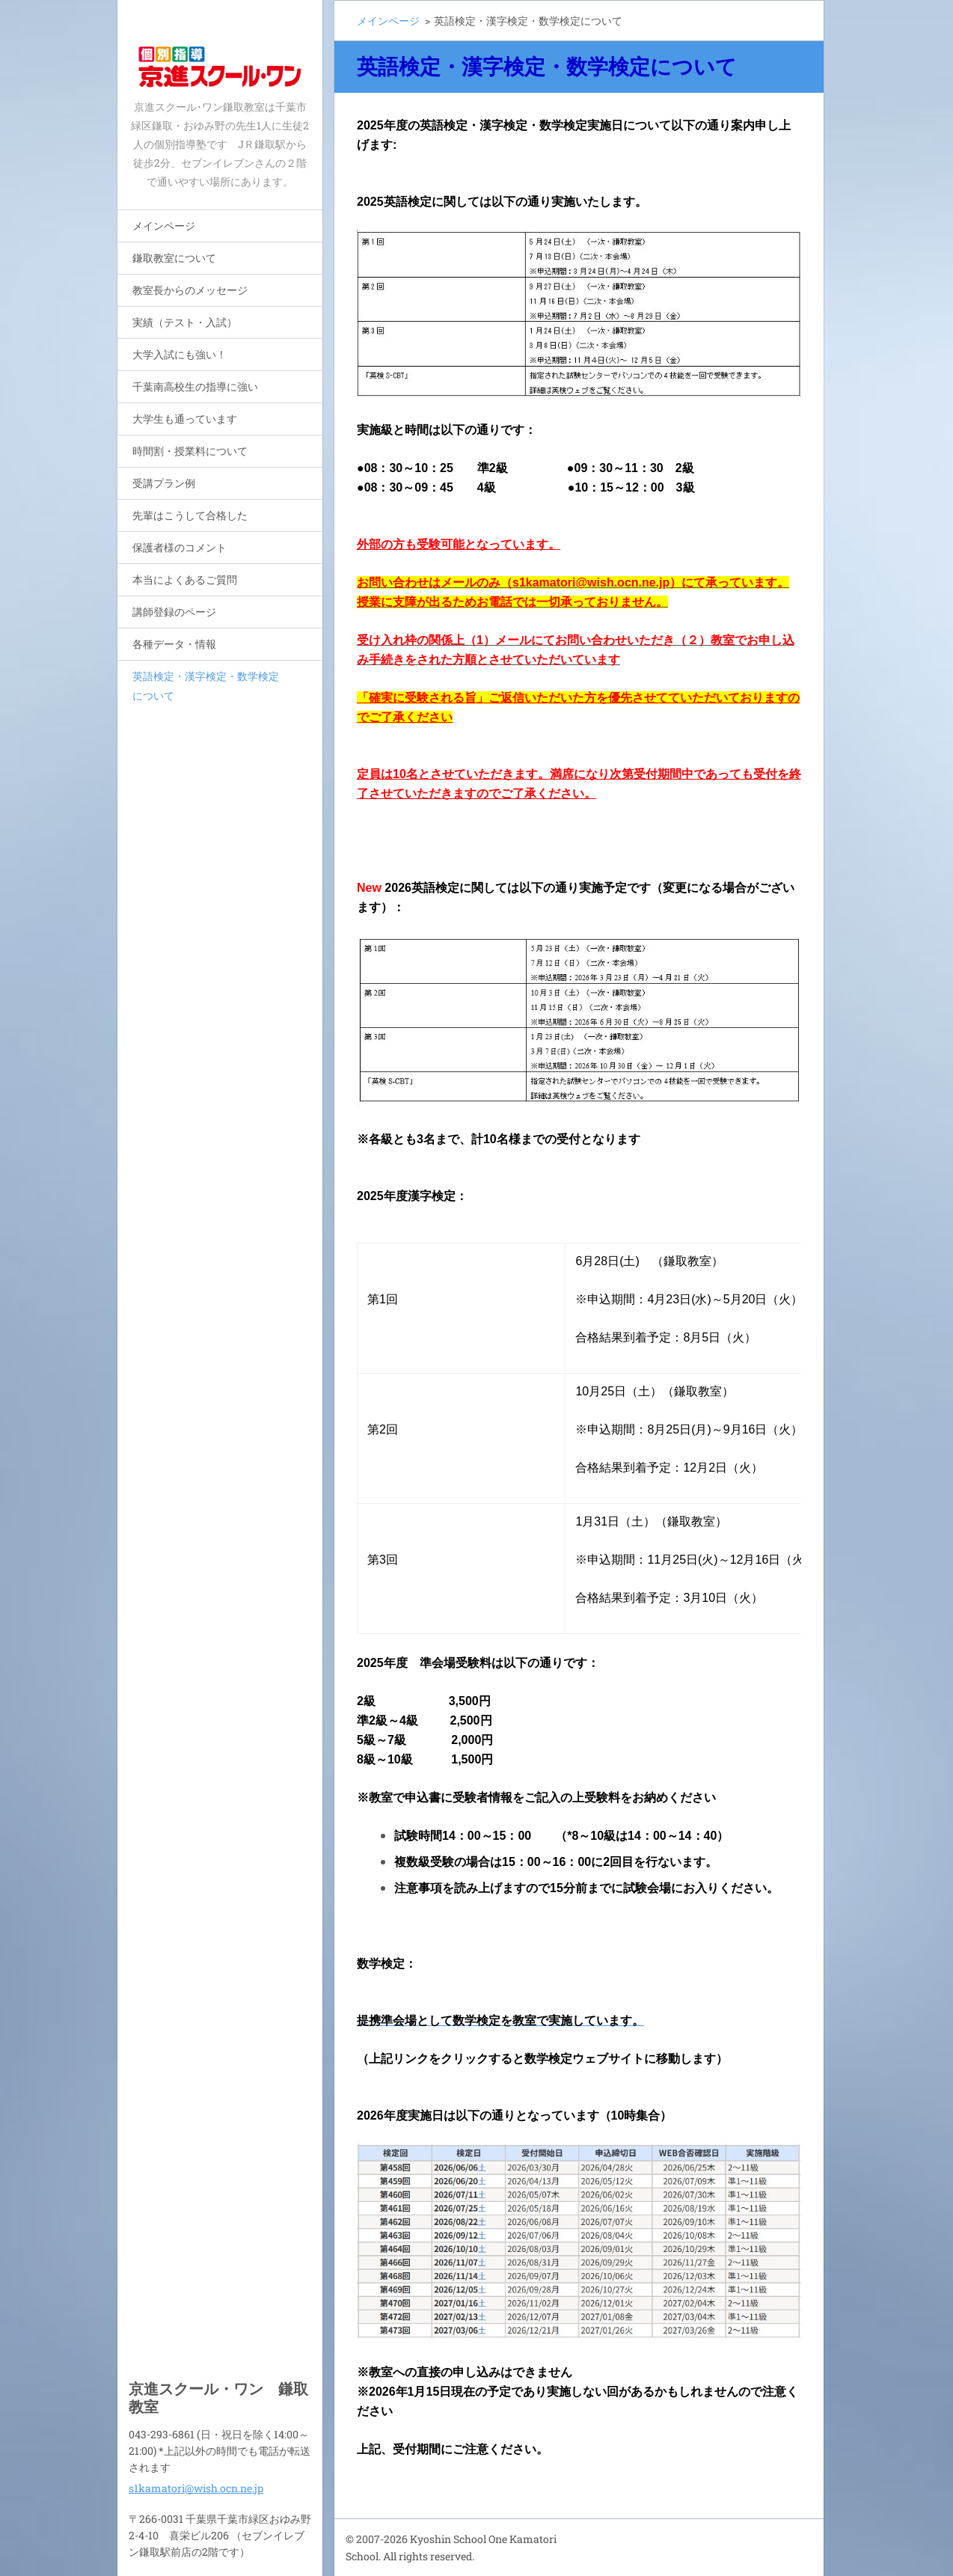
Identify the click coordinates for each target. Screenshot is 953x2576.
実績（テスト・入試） (184, 322)
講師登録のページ (174, 612)
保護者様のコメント (179, 547)
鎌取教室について (174, 258)
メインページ (163, 225)
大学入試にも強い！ (179, 354)
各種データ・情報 (174, 644)
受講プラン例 (163, 483)
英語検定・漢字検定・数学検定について (205, 686)
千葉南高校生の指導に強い (195, 386)
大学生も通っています (184, 419)
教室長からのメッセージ (190, 290)
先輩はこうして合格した (190, 515)
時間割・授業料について (190, 451)
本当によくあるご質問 (184, 579)
